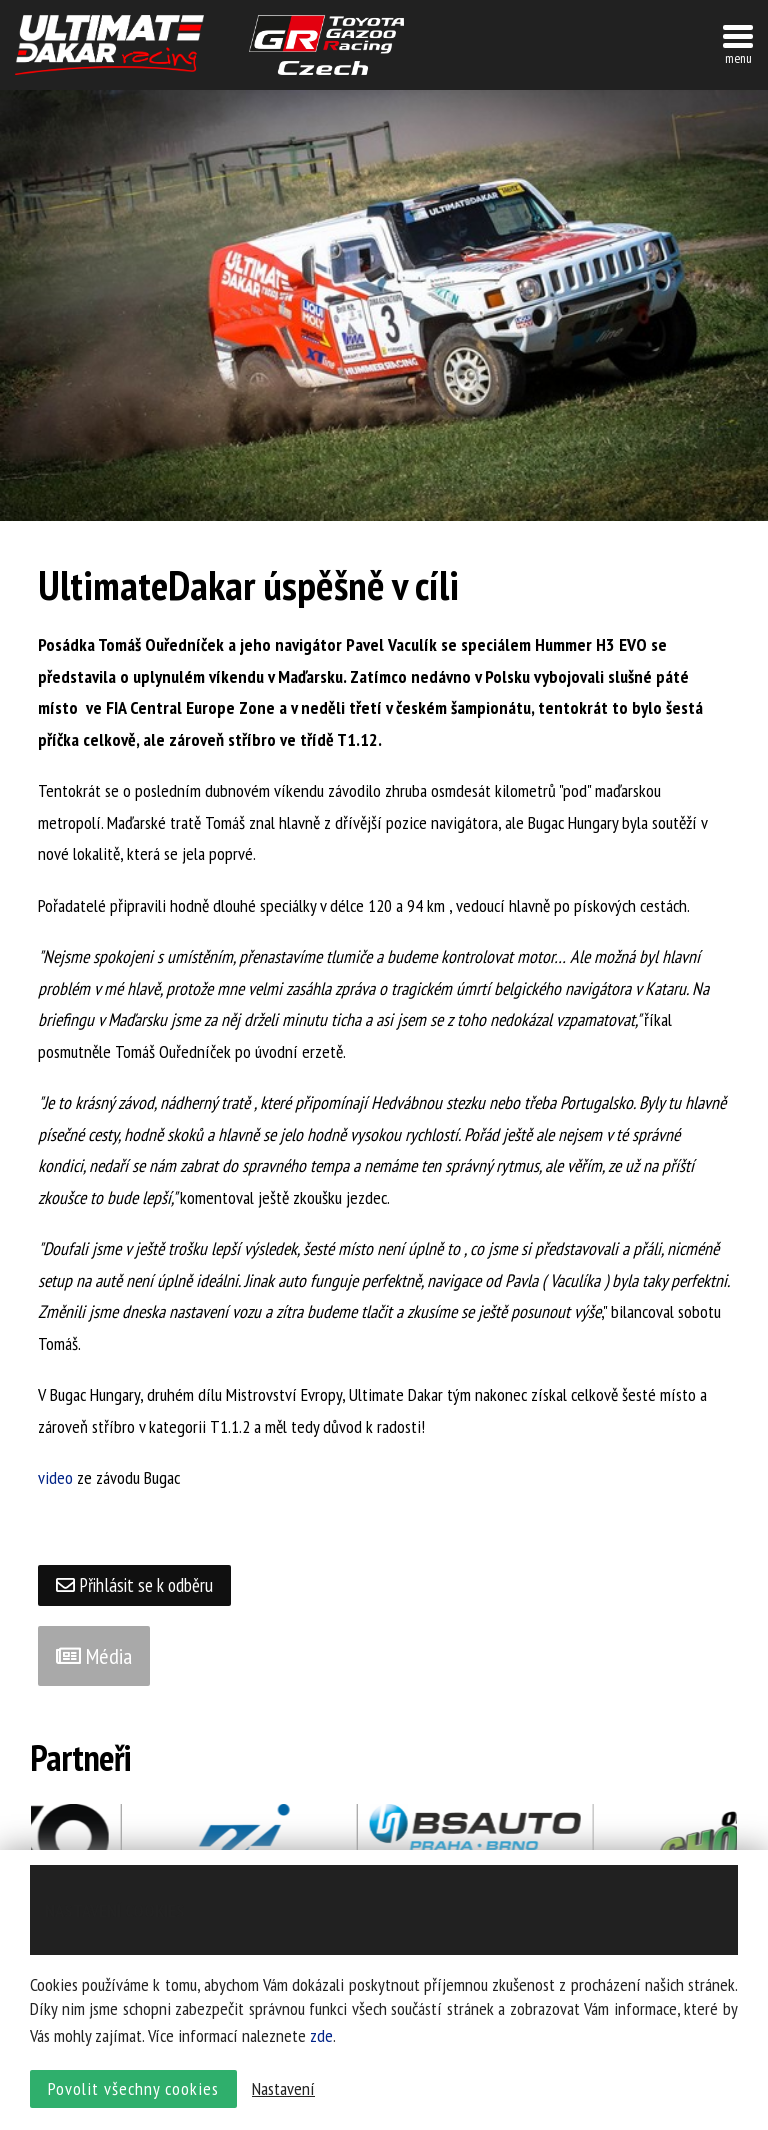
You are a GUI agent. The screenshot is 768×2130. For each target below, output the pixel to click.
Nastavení (283, 2095)
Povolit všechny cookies (133, 2095)
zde (321, 2042)
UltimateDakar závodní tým (109, 45)
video (55, 1477)
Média (94, 1657)
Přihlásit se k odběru (138, 1585)
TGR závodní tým (326, 45)
